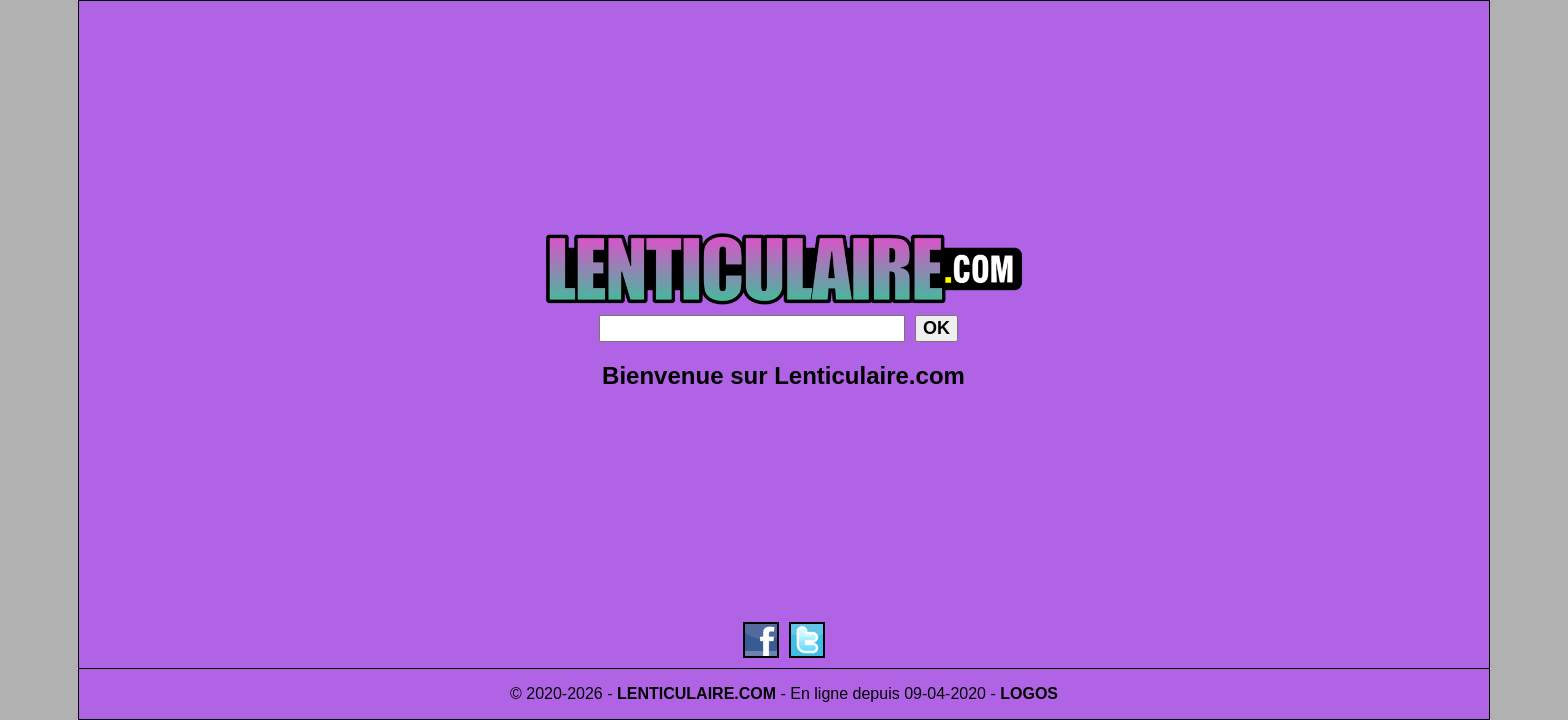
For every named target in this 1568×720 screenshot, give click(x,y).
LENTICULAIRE (675, 693)
